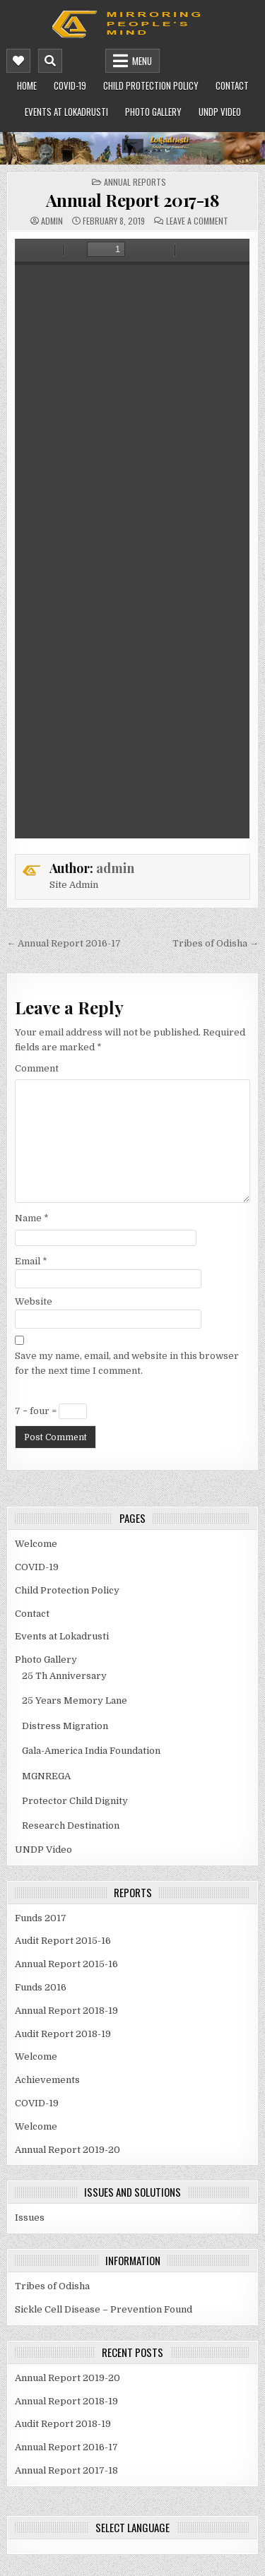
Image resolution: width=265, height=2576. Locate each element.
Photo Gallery (153, 112)
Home (27, 85)
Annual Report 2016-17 (66, 2447)
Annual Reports (135, 182)
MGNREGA (46, 1776)
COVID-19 (70, 85)
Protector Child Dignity (75, 1801)
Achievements (47, 2080)
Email (31, 1261)
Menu (142, 61)
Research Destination (70, 1825)
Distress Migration (65, 1726)
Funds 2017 (40, 1918)
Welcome (36, 1543)
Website (33, 1301)
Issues (30, 2217)
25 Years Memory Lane (74, 1700)
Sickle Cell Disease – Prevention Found (103, 2309)
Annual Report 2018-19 (66, 2010)
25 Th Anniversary (64, 1675)
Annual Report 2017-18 (133, 200)
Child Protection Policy (151, 85)
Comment (37, 1068)
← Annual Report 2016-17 (63, 943)
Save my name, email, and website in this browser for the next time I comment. (127, 1363)
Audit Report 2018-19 (63, 2034)
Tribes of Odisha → (215, 943)
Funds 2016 (40, 1987)
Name (32, 1218)
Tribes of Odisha (52, 2286)
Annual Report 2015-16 (66, 1964)
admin (52, 221)
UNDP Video (220, 112)
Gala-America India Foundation (91, 1750)
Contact (232, 85)
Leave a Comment (197, 221)
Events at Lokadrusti (66, 112)
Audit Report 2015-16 (63, 1940)
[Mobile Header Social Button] (18, 61)
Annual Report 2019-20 (67, 2149)
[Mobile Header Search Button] (50, 61)
